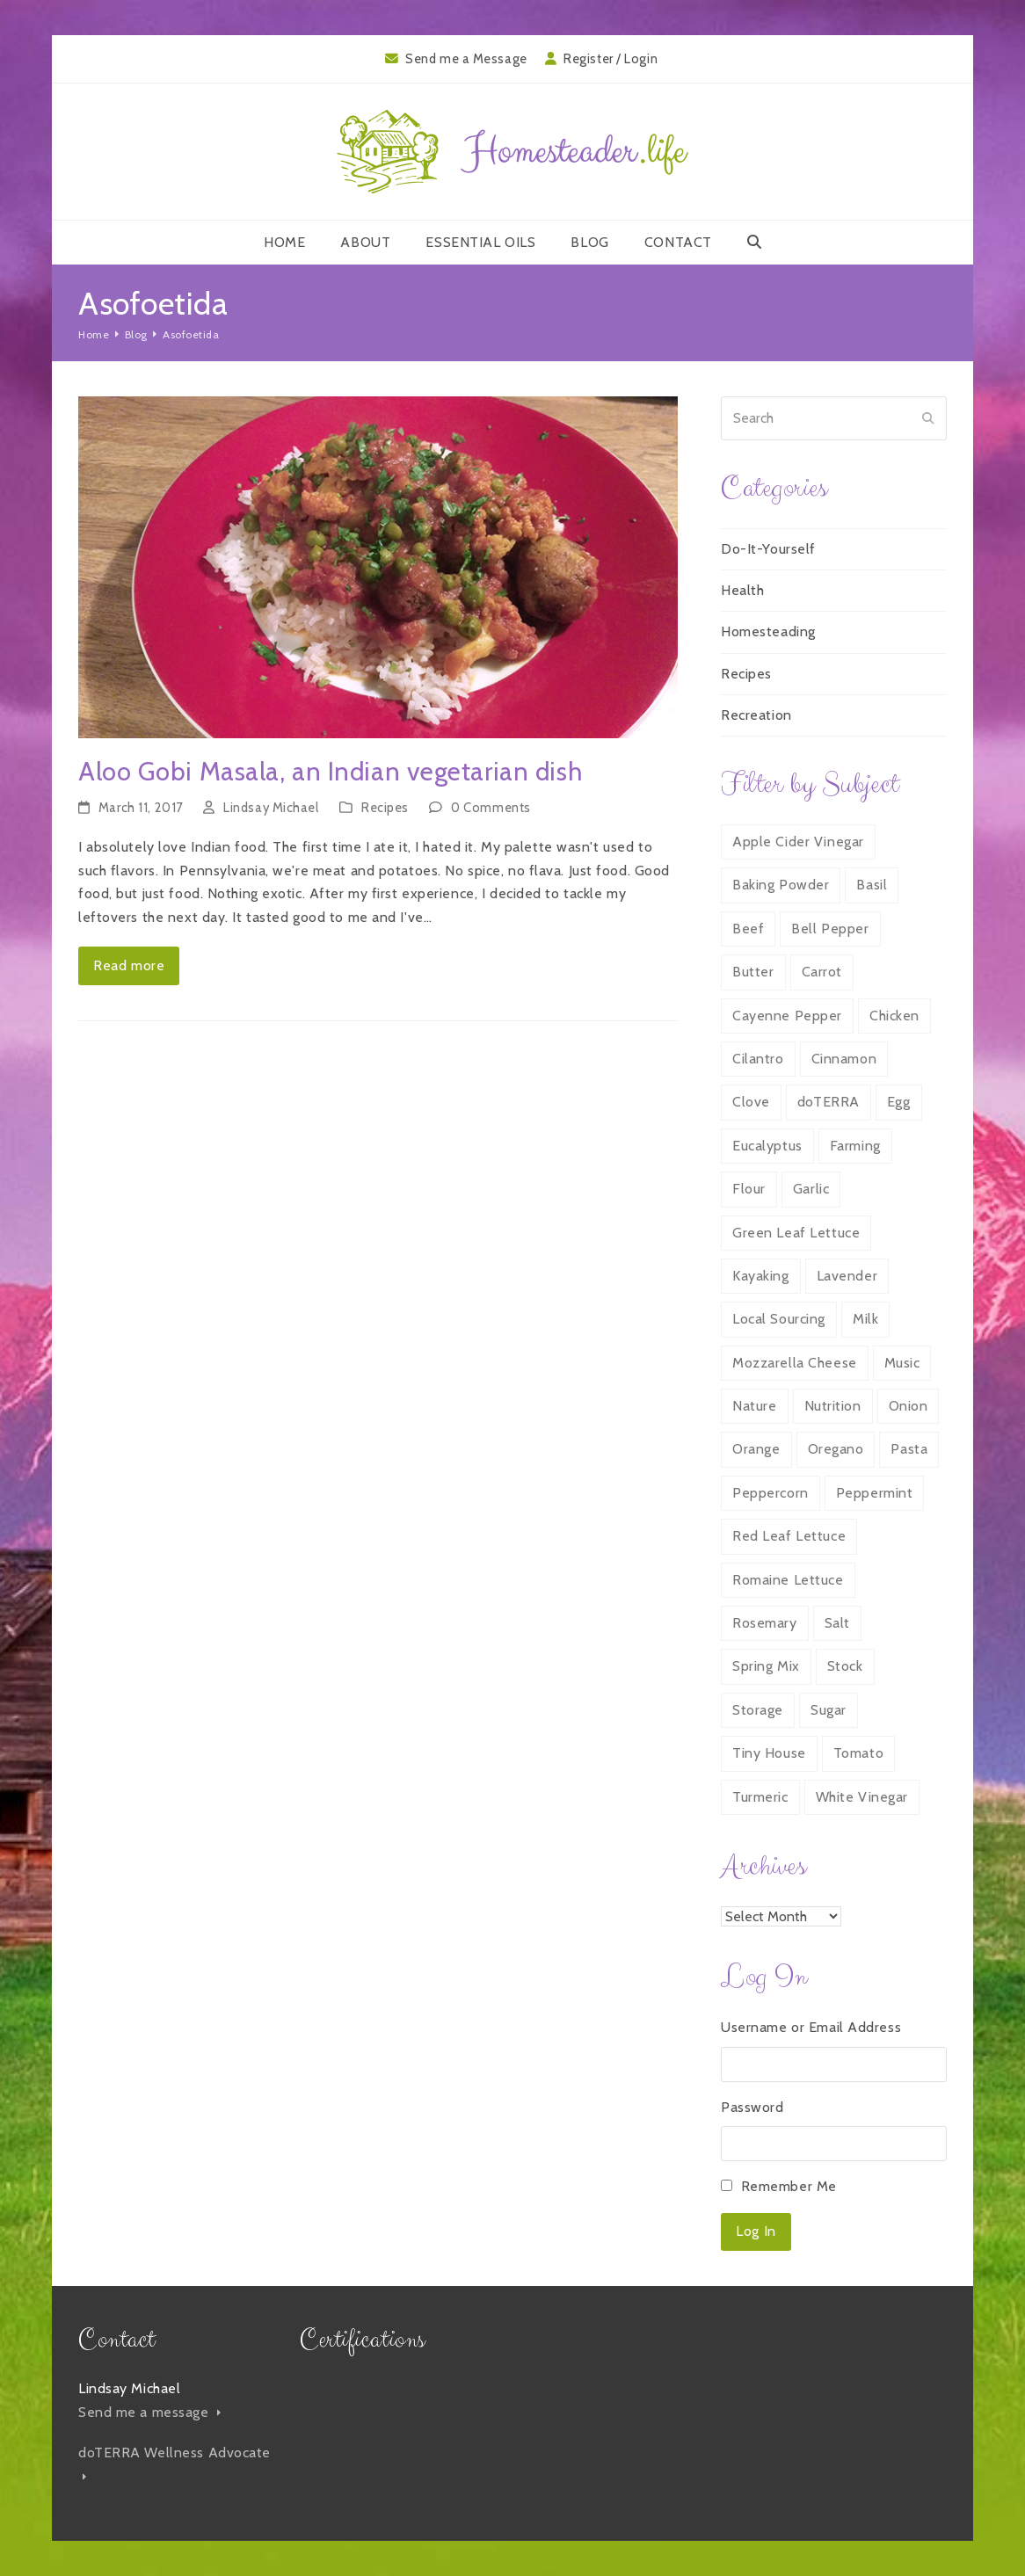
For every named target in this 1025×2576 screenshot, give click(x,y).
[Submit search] (928, 418)
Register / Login (610, 59)
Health (742, 590)
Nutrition (832, 1405)
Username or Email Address (811, 2027)
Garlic (811, 1188)
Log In (755, 2231)
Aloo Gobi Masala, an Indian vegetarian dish (330, 771)
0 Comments (491, 808)
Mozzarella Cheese (794, 1362)
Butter (753, 971)
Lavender (847, 1275)
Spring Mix (766, 1666)
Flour (749, 1188)
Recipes (385, 808)
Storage (757, 1710)
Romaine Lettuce (787, 1579)
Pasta (909, 1448)
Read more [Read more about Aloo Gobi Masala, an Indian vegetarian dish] (128, 965)
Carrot (822, 971)
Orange (756, 1448)
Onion (908, 1405)
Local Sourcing (778, 1318)
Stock (845, 1666)
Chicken (894, 1015)
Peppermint (874, 1492)
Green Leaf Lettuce (796, 1232)
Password (752, 2107)
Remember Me (789, 2186)
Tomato (858, 1753)
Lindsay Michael (270, 808)
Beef (748, 928)
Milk (865, 1318)
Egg (899, 1101)
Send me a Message (466, 59)
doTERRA (828, 1101)
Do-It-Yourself (768, 549)
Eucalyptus (767, 1145)
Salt (837, 1623)
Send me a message (149, 2412)
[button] (754, 243)
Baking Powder (780, 884)
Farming (855, 1145)
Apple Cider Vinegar (798, 841)
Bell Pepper (830, 928)
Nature (754, 1405)
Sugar (829, 1710)
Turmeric (760, 1797)
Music (902, 1362)
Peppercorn (770, 1492)
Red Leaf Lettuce (789, 1535)
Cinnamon (843, 1058)
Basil (871, 884)
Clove (751, 1101)
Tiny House (769, 1753)
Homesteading (768, 631)
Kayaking (760, 1275)
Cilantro (757, 1058)
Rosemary (764, 1623)
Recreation (756, 715)
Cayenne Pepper (787, 1015)
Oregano (836, 1448)
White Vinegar (862, 1797)
